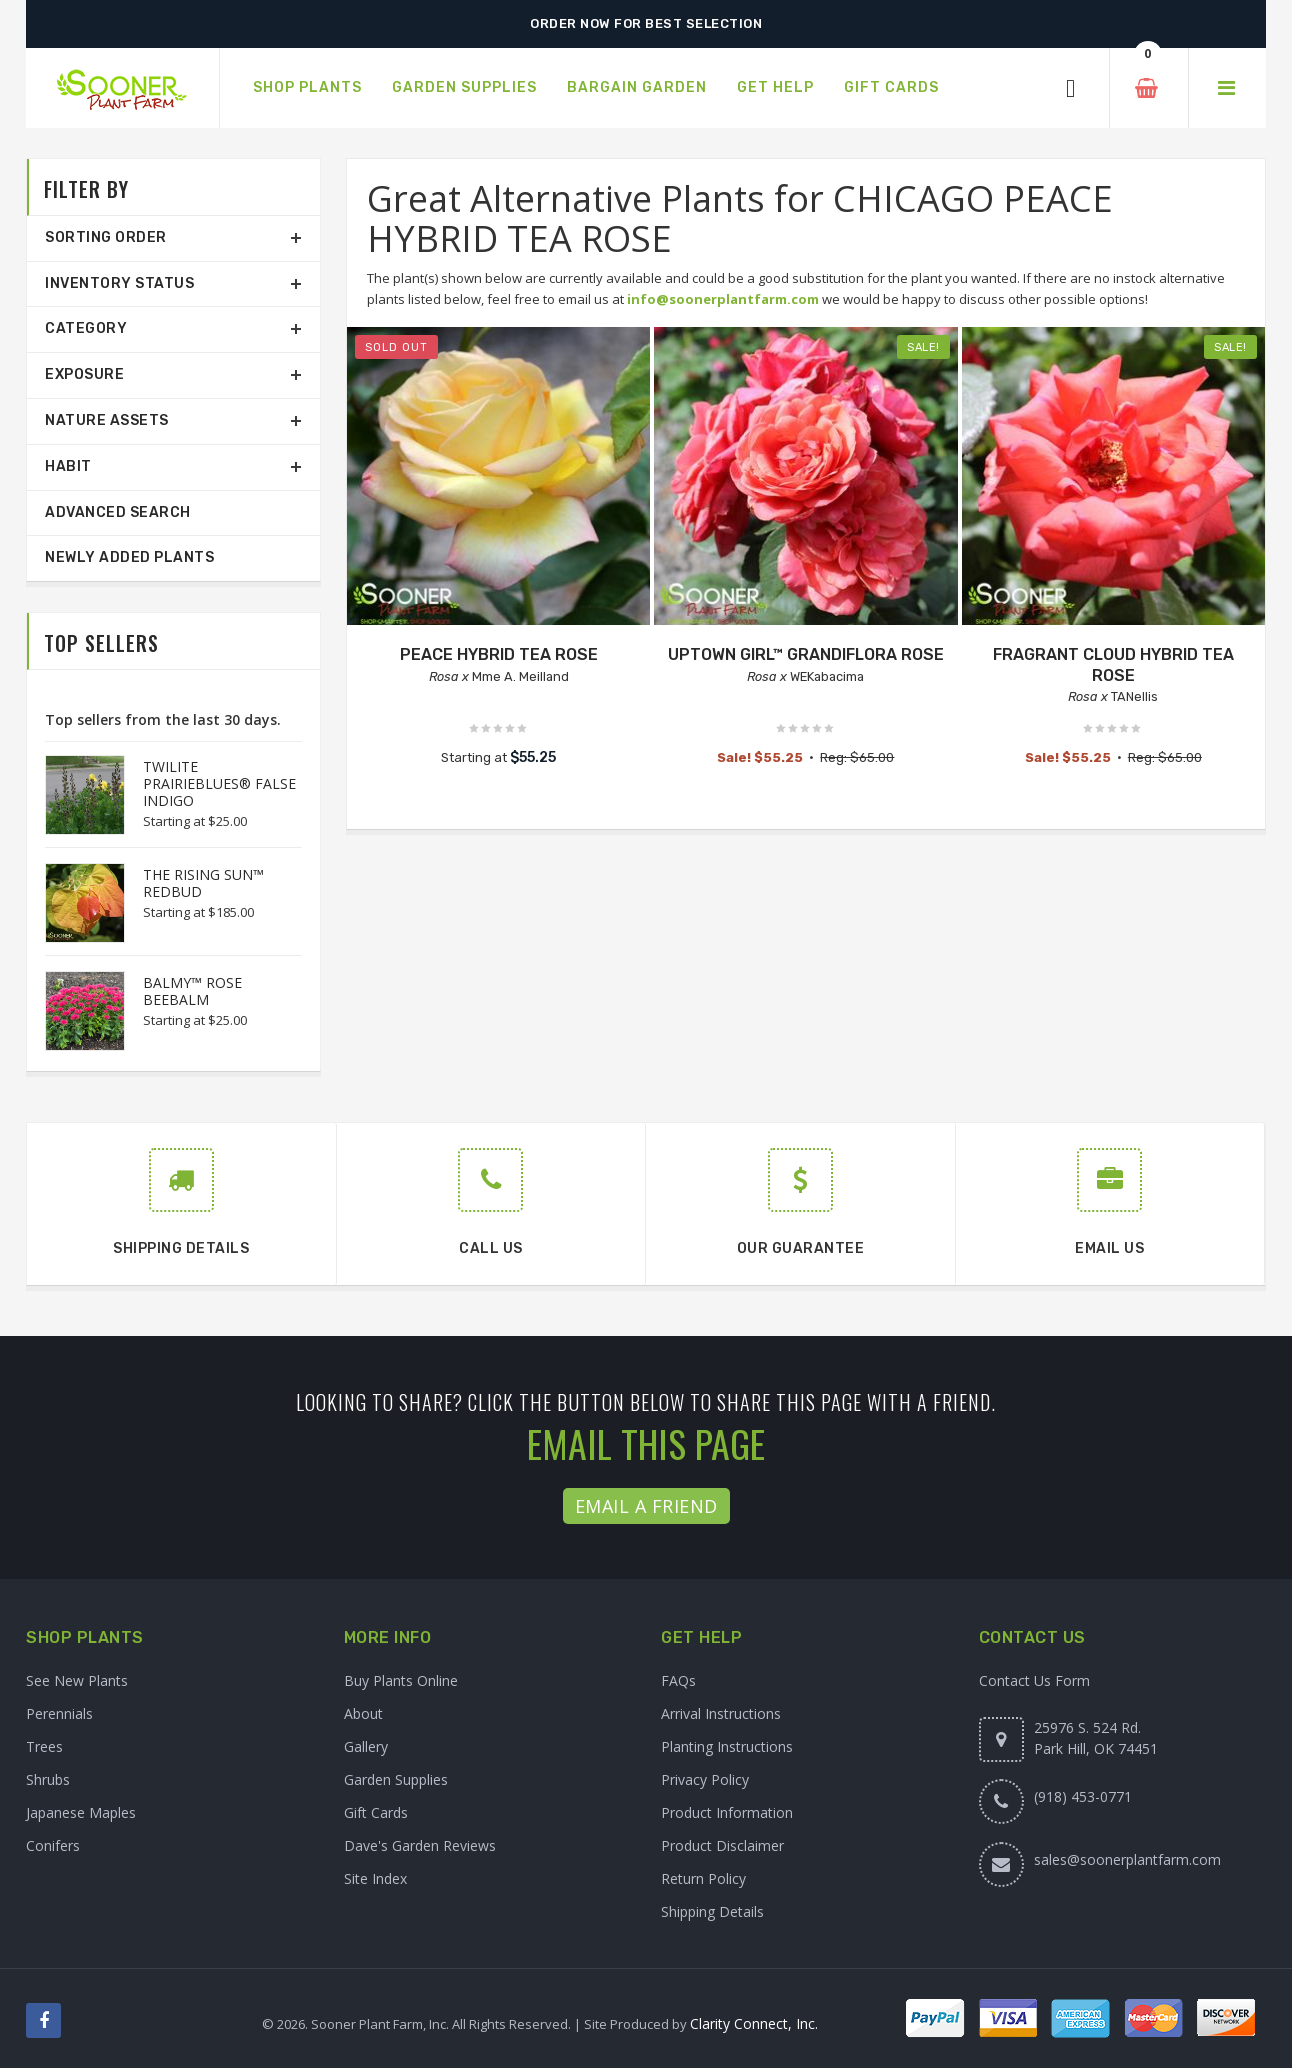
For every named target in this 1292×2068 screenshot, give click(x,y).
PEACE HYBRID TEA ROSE (499, 654)
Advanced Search (118, 512)
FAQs (678, 1680)
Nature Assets (107, 420)
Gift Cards (376, 1812)
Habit (68, 466)
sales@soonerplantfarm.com (1127, 1859)
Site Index (375, 1878)
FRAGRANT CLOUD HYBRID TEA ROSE (1113, 665)
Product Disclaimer (722, 1845)
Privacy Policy (705, 1779)
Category (86, 328)
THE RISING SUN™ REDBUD (203, 883)
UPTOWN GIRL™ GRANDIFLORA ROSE (806, 654)
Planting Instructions (727, 1746)
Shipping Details (712, 1911)
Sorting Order (106, 237)
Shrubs (48, 1779)
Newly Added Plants (129, 557)
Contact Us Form (1034, 1680)
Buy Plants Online (401, 1680)
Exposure (84, 374)
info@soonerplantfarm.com (723, 299)
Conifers (53, 1845)
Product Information (727, 1812)
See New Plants (77, 1680)
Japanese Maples (81, 1812)
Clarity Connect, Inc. (754, 2023)
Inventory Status (119, 283)
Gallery (366, 1746)
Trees (44, 1746)
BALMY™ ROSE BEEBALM (192, 991)
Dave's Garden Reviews (420, 1845)
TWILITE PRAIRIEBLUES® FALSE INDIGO (219, 783)
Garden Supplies (396, 1779)
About (363, 1713)
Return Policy (703, 1878)
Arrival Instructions (721, 1713)
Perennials (59, 1713)
